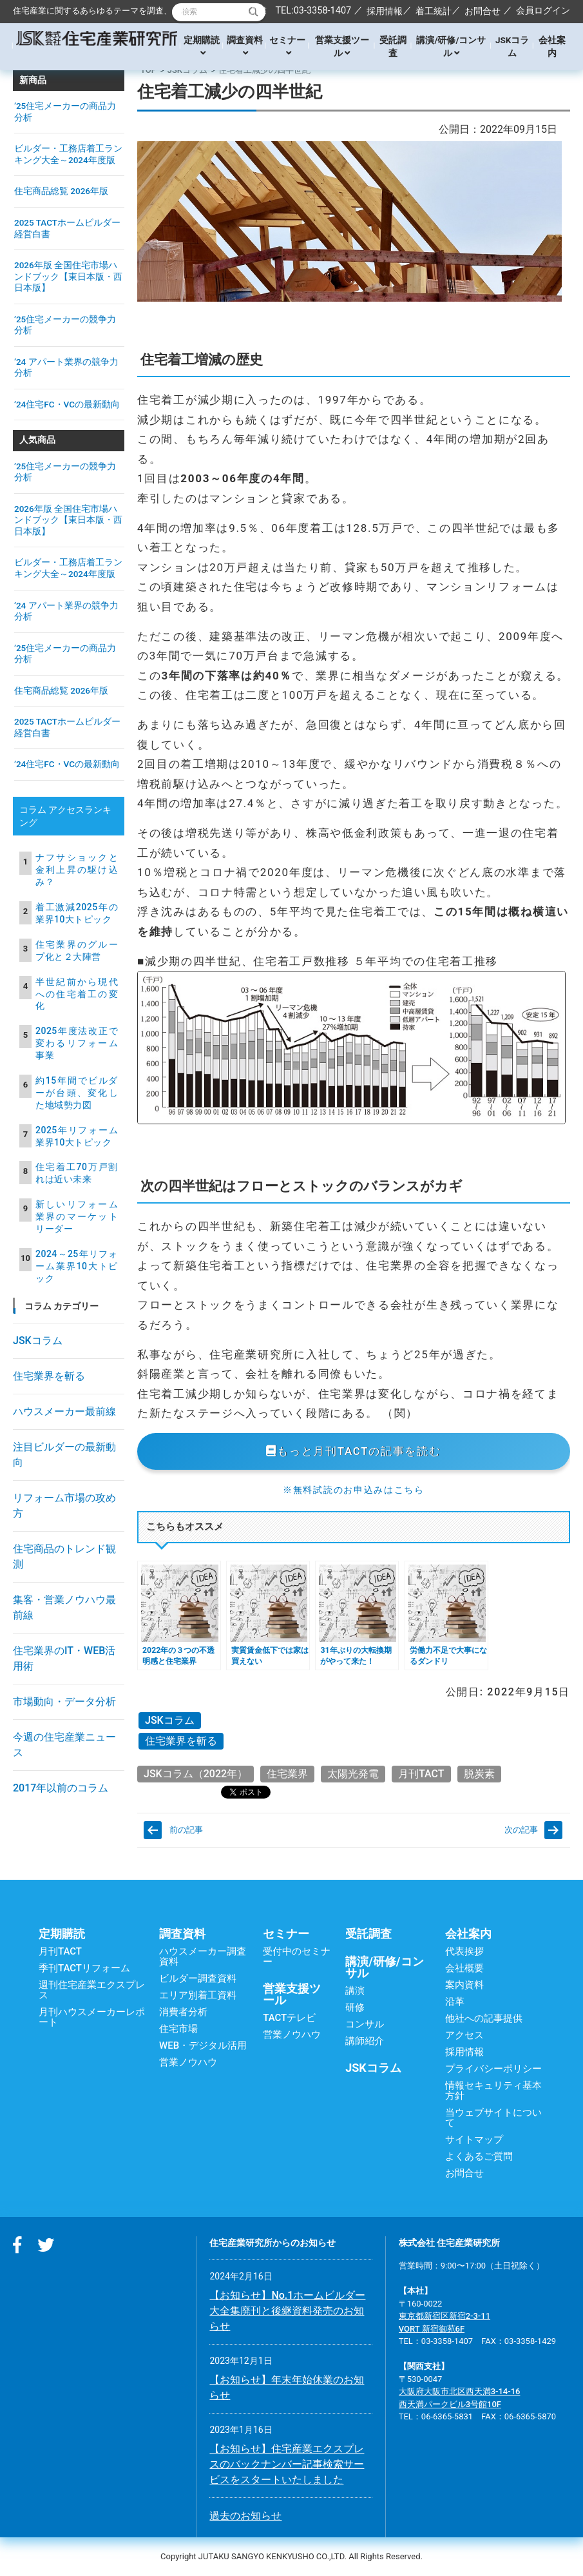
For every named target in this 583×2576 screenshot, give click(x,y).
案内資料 (464, 1985)
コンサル (364, 2024)
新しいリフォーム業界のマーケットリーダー (76, 1216)
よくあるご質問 (479, 2156)
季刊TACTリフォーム (84, 1968)
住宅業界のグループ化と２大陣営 (76, 950)
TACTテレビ (289, 2018)
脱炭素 (479, 1774)
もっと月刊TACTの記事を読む (353, 1451)
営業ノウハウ (188, 2062)
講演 (355, 1990)
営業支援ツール (342, 46)
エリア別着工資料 (197, 1995)
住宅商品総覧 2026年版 (61, 191)
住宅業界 (287, 1774)
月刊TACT (421, 1774)
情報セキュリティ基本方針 (493, 2091)
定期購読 (202, 46)
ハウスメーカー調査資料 (202, 1956)
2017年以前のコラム (60, 1788)
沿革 (454, 2001)
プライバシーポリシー (493, 2068)
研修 (355, 2007)
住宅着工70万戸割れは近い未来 (76, 1173)
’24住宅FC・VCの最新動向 (67, 404)
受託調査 (392, 46)
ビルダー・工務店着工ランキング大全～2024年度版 (68, 154)
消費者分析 (183, 2012)
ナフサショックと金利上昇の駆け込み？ (76, 869)
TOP (148, 70)
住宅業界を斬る (181, 1741)
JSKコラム (512, 46)
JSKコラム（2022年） (195, 1774)
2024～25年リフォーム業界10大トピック (76, 1266)
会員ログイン (543, 10)
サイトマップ (474, 2139)
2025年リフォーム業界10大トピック (76, 1136)
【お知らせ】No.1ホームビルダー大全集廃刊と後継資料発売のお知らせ (287, 2310)
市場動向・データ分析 (64, 1701)
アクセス (464, 2035)
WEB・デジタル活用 (203, 2045)
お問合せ (482, 11)
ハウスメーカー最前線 (64, 1411)
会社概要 (464, 1968)
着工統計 (434, 11)
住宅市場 (178, 2028)
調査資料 (245, 46)
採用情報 (385, 11)
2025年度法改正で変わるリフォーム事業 (76, 1043)
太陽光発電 (353, 1774)
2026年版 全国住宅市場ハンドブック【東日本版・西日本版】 (68, 276)
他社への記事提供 (483, 2018)
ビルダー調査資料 (197, 1978)
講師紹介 (364, 2041)
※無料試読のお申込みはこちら (354, 1490)
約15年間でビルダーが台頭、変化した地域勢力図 (76, 1092)
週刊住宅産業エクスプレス (92, 1990)
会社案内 (552, 46)
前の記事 (186, 1830)
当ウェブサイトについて (493, 2118)
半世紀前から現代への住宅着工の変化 (76, 994)
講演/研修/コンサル (451, 46)
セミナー (287, 46)
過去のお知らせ (245, 2516)
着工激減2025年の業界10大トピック (76, 913)
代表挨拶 (464, 1951)
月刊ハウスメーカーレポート (92, 2017)
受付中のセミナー (296, 1956)
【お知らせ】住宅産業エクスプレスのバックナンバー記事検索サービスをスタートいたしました (286, 2464)
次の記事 (521, 1830)
